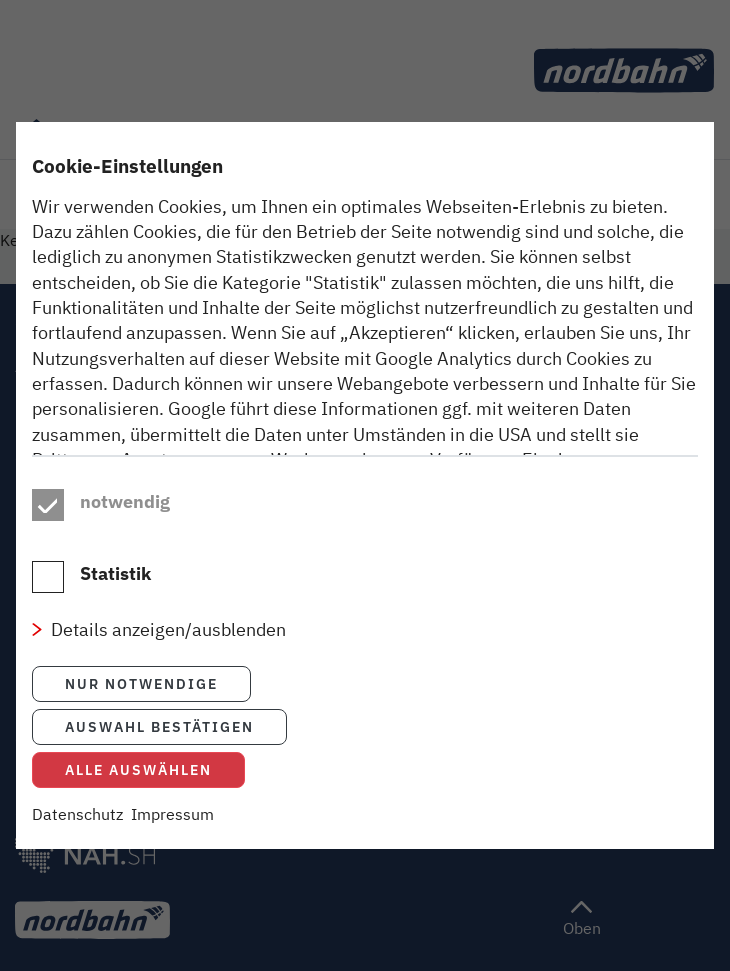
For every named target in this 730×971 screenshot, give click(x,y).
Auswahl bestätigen (159, 748)
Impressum (172, 836)
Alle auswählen (138, 791)
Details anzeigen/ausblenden (168, 652)
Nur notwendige (141, 705)
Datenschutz (77, 836)
